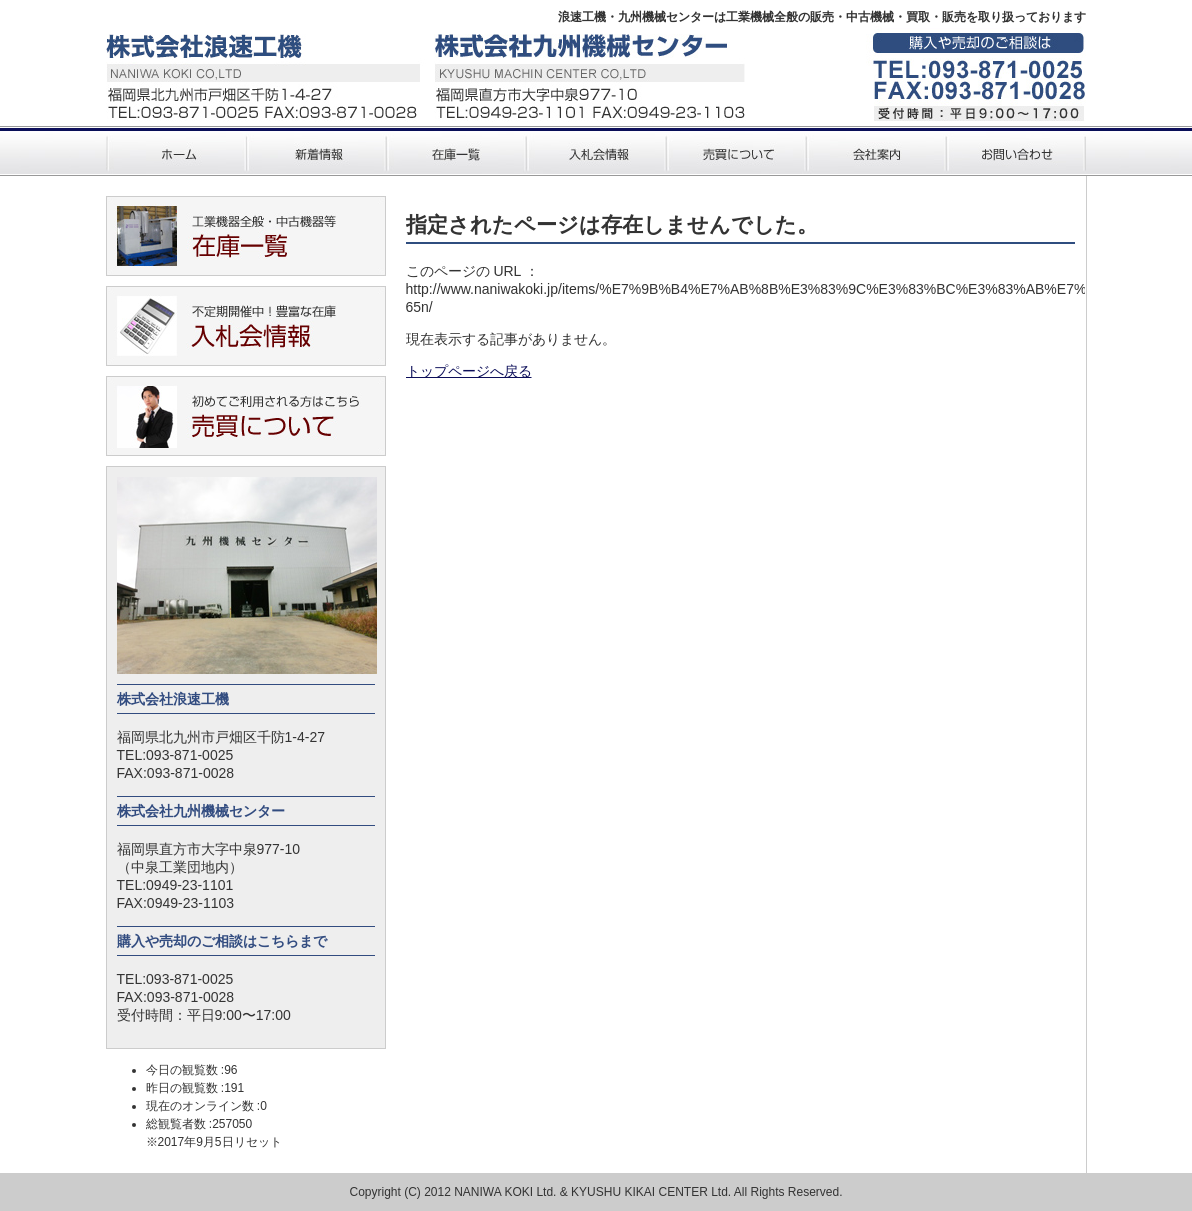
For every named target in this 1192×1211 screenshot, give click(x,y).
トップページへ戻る (469, 371)
